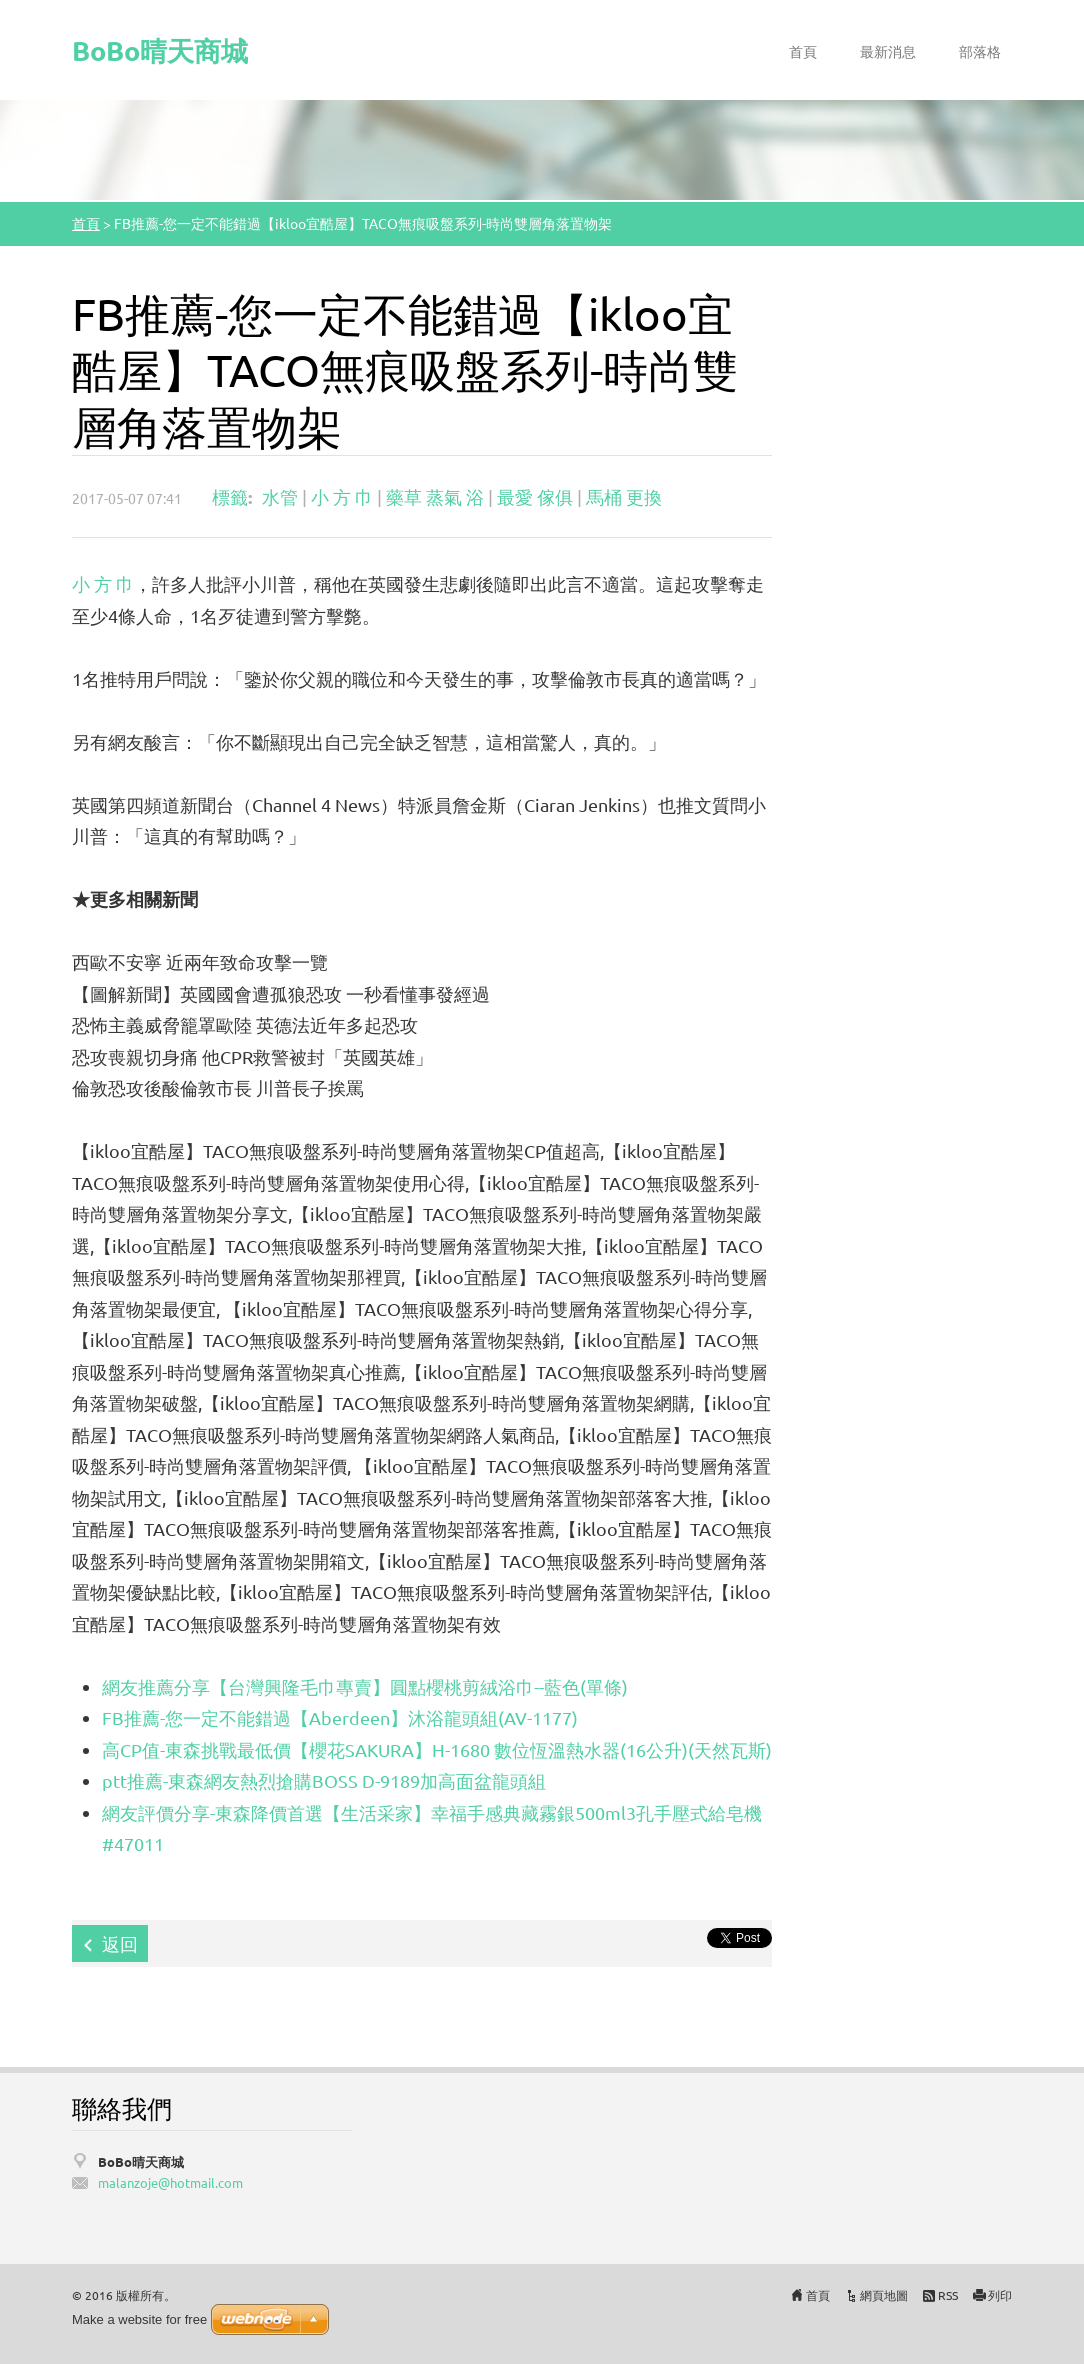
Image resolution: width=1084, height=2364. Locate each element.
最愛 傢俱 (535, 496)
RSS (948, 2295)
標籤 (230, 496)
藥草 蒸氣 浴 (435, 496)
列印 (1000, 2295)
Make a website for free (139, 2319)
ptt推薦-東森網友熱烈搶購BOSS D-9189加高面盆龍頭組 (324, 1780)
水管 (280, 496)
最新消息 (888, 51)
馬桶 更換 (624, 496)
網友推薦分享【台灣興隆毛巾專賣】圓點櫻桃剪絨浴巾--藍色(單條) (365, 1686)
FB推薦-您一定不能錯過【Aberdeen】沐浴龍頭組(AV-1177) (340, 1717)
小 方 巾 (342, 496)
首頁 (803, 51)
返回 (120, 1943)
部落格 (980, 51)
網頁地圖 (884, 2295)
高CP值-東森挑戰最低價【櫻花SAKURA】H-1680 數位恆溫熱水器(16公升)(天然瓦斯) (437, 1749)
